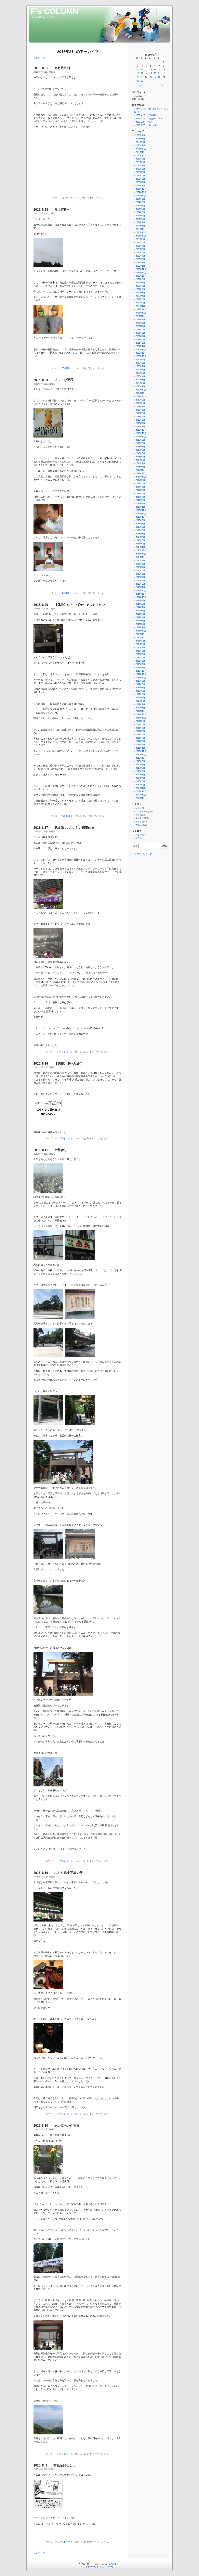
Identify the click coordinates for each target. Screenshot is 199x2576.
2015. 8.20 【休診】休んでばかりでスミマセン (69, 604)
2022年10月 (141, 276)
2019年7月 (140, 406)
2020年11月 (141, 353)
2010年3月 (140, 781)
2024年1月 (140, 226)
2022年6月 (140, 289)
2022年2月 (140, 303)
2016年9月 (140, 520)
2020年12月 (141, 350)
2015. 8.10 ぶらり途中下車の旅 (58, 1872)
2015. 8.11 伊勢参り (50, 1150)
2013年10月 (141, 637)
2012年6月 (140, 691)
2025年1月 (140, 185)
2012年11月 (141, 674)
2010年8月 (140, 765)
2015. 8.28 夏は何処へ (51, 209)
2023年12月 (141, 229)
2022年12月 (141, 269)
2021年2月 (140, 343)
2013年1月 (140, 667)
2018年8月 (140, 443)
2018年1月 (140, 467)
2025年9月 (140, 159)
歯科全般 (65, 816)
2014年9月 (140, 601)
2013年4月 (140, 657)
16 (138, 73)
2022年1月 (140, 306)
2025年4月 (140, 175)
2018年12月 (141, 430)
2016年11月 (141, 514)
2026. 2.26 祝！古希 (146, 125)
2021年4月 (140, 336)
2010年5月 (140, 775)
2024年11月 (141, 192)
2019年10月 (141, 396)
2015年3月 (140, 580)
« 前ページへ (40, 58)
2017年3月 (140, 500)
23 (138, 77)
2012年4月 (140, 698)
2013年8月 (140, 644)
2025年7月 (140, 165)
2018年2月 (140, 463)
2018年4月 (140, 457)
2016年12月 (141, 510)
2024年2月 (140, 222)
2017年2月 (140, 503)
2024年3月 (140, 219)
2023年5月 (140, 252)
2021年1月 (140, 346)
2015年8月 (140, 564)
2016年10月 (141, 517)
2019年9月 (140, 400)
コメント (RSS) (106, 2567)
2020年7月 (140, 366)
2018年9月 (140, 440)
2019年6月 (140, 410)
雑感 (65, 198)
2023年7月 (140, 246)
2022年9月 (140, 279)
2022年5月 (140, 293)
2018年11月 (141, 433)
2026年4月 (140, 135)
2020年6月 (140, 370)
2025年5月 (140, 172)
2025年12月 (141, 149)
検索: (135, 846)
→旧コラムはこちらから (143, 854)
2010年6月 (140, 771)
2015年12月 (141, 550)
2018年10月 (141, 437)
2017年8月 (140, 483)
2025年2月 (140, 182)
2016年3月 (140, 540)
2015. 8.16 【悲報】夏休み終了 (58, 1063)
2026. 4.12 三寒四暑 (146, 115)
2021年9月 (140, 319)
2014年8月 (140, 604)
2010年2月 (140, 785)
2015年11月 (141, 554)
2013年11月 (141, 634)
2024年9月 (140, 199)
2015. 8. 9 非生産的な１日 (54, 2465)
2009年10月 (141, 798)
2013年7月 (140, 647)
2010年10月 (141, 758)
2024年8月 (140, 202)
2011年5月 (140, 734)
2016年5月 (140, 534)
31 (142, 81)
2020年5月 (140, 373)
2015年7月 (140, 567)
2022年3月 (140, 299)
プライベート (66, 1052)
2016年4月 (140, 537)
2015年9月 (140, 560)
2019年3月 (140, 420)
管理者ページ (141, 838)
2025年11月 (141, 152)
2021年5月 (140, 333)
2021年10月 (141, 316)
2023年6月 (140, 249)
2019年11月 (141, 393)
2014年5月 (140, 614)
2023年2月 (140, 262)
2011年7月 (140, 728)
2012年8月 (140, 684)
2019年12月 (141, 390)
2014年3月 (140, 621)
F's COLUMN (55, 11)
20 (155, 73)
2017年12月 (141, 470)
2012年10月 (141, 678)
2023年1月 (140, 266)
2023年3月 (140, 259)
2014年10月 (141, 597)
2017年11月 (141, 473)
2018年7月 (140, 447)
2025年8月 (140, 162)
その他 (138, 808)
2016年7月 (140, 527)
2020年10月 (141, 356)
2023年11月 (141, 232)
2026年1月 (140, 145)
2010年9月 (140, 761)
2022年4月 (140, 296)
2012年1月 (140, 708)
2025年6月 (140, 169)
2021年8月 (140, 323)
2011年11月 (141, 714)
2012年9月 (140, 681)
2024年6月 (140, 209)
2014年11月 (141, 594)
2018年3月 (140, 460)
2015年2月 (140, 584)
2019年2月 (140, 423)
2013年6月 (140, 651)
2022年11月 (141, 273)
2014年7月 (140, 607)
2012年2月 (140, 704)
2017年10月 (141, 477)
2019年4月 (140, 416)
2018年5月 (140, 453)
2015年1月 (140, 587)
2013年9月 (140, 641)
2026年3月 (140, 139)
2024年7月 (140, 206)
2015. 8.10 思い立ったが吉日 (56, 2125)
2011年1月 (140, 748)
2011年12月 (141, 711)
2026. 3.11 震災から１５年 (149, 119)
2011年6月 (140, 731)
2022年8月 (140, 283)
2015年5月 (140, 574)
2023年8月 (140, 242)
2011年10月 (141, 718)
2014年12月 (141, 591)
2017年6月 (140, 490)
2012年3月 (140, 701)
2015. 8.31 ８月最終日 (51, 68)
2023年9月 (140, 239)
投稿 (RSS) (91, 2567)
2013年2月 (140, 664)
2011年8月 (140, 724)
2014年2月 (140, 624)
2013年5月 (140, 654)
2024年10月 (141, 196)
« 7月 (141, 85)
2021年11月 (141, 313)
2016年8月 (140, 524)
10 (142, 70)
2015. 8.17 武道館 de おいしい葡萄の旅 (63, 827)
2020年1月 (140, 386)
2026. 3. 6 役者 (144, 122)
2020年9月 (140, 360)
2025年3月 (140, 179)
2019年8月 (140, 403)
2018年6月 (140, 450)
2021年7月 (140, 326)
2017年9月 (140, 480)
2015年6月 (140, 570)
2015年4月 (140, 577)
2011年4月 (140, 738)
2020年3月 (140, 380)
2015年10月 (141, 557)
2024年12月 (141, 189)
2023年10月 (141, 236)
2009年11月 (141, 795)
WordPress (115, 2564)
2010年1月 (140, 788)
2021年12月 (141, 309)
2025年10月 (141, 155)
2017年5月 (140, 493)
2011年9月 (140, 721)
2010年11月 (141, 755)
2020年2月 (140, 383)
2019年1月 (140, 426)
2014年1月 (140, 627)
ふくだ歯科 (140, 835)
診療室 (65, 368)
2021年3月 (140, 339)
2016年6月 (140, 530)
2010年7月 (140, 768)
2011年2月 (140, 744)
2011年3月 (140, 741)
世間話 (65, 593)
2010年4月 (140, 778)
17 (142, 73)
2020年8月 (140, 363)
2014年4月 (140, 617)
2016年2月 (140, 544)
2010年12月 (141, 751)
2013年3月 (140, 661)
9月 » (161, 85)
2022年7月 (140, 286)
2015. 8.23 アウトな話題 (53, 380)
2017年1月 (140, 507)
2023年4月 (140, 256)
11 (146, 70)
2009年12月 (141, 791)
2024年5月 (140, 212)
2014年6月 (140, 611)
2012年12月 (141, 671)
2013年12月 (141, 631)
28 (159, 77)
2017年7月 (140, 487)
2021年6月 (140, 329)
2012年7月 (140, 688)
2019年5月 (140, 413)
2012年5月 (140, 694)
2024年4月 (140, 216)
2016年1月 (140, 547)
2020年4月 (140, 376)
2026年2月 (140, 142)
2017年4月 (140, 497)
